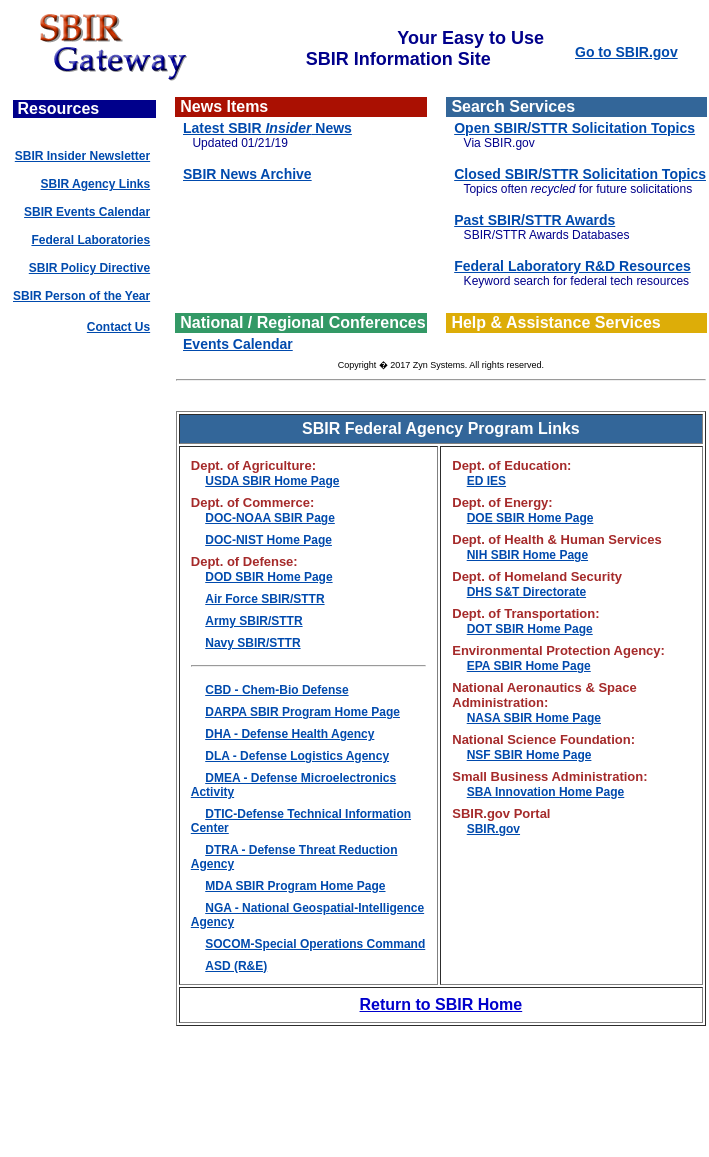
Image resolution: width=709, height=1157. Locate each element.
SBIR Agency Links (96, 184)
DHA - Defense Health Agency (289, 734)
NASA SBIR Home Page (534, 718)
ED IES (486, 481)
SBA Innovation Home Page (546, 792)
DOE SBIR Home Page (530, 518)
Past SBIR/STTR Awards (534, 220)
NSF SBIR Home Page (529, 755)
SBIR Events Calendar (87, 212)
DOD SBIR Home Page (268, 577)
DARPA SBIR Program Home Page (302, 712)
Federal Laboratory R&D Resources (572, 266)
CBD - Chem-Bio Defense (276, 690)
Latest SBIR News (267, 128)
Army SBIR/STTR (253, 621)
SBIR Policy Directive (89, 268)
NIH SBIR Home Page (527, 555)
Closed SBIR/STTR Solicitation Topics (580, 174)
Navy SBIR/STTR (252, 643)
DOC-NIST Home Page (268, 540)
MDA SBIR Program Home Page (295, 886)
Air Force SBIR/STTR (264, 599)
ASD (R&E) (236, 966)
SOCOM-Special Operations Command (315, 944)
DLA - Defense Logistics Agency (297, 756)
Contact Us (118, 327)
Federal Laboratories (90, 240)
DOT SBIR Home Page (530, 629)
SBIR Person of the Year (81, 296)
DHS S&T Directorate (526, 592)
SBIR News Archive (247, 174)
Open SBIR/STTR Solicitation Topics (574, 128)
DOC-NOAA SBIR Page (270, 518)
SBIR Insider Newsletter (82, 156)
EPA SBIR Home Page (529, 666)
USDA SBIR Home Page (272, 481)
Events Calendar (238, 344)
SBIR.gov (493, 829)
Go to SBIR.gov (626, 52)
